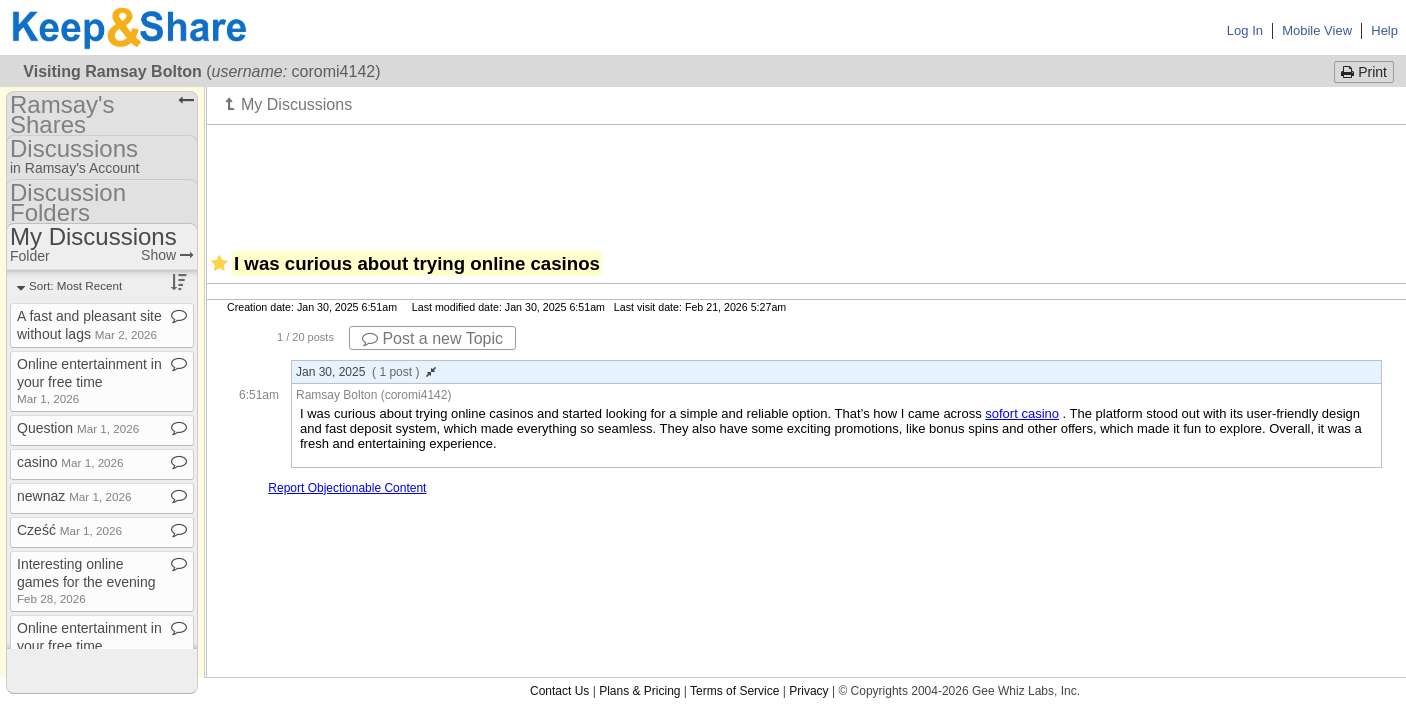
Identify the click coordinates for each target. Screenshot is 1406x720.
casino (70, 462)
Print (1364, 72)
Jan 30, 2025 (366, 372)
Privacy (808, 691)
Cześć (69, 530)
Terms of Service (734, 691)
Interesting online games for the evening (86, 580)
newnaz (74, 496)
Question (78, 428)
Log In (1245, 30)
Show (167, 255)
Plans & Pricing (639, 691)
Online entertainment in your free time (89, 380)
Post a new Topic (432, 338)
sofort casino (1022, 413)
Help (1384, 30)
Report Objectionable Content (347, 488)
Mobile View (1317, 30)
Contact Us (559, 691)
